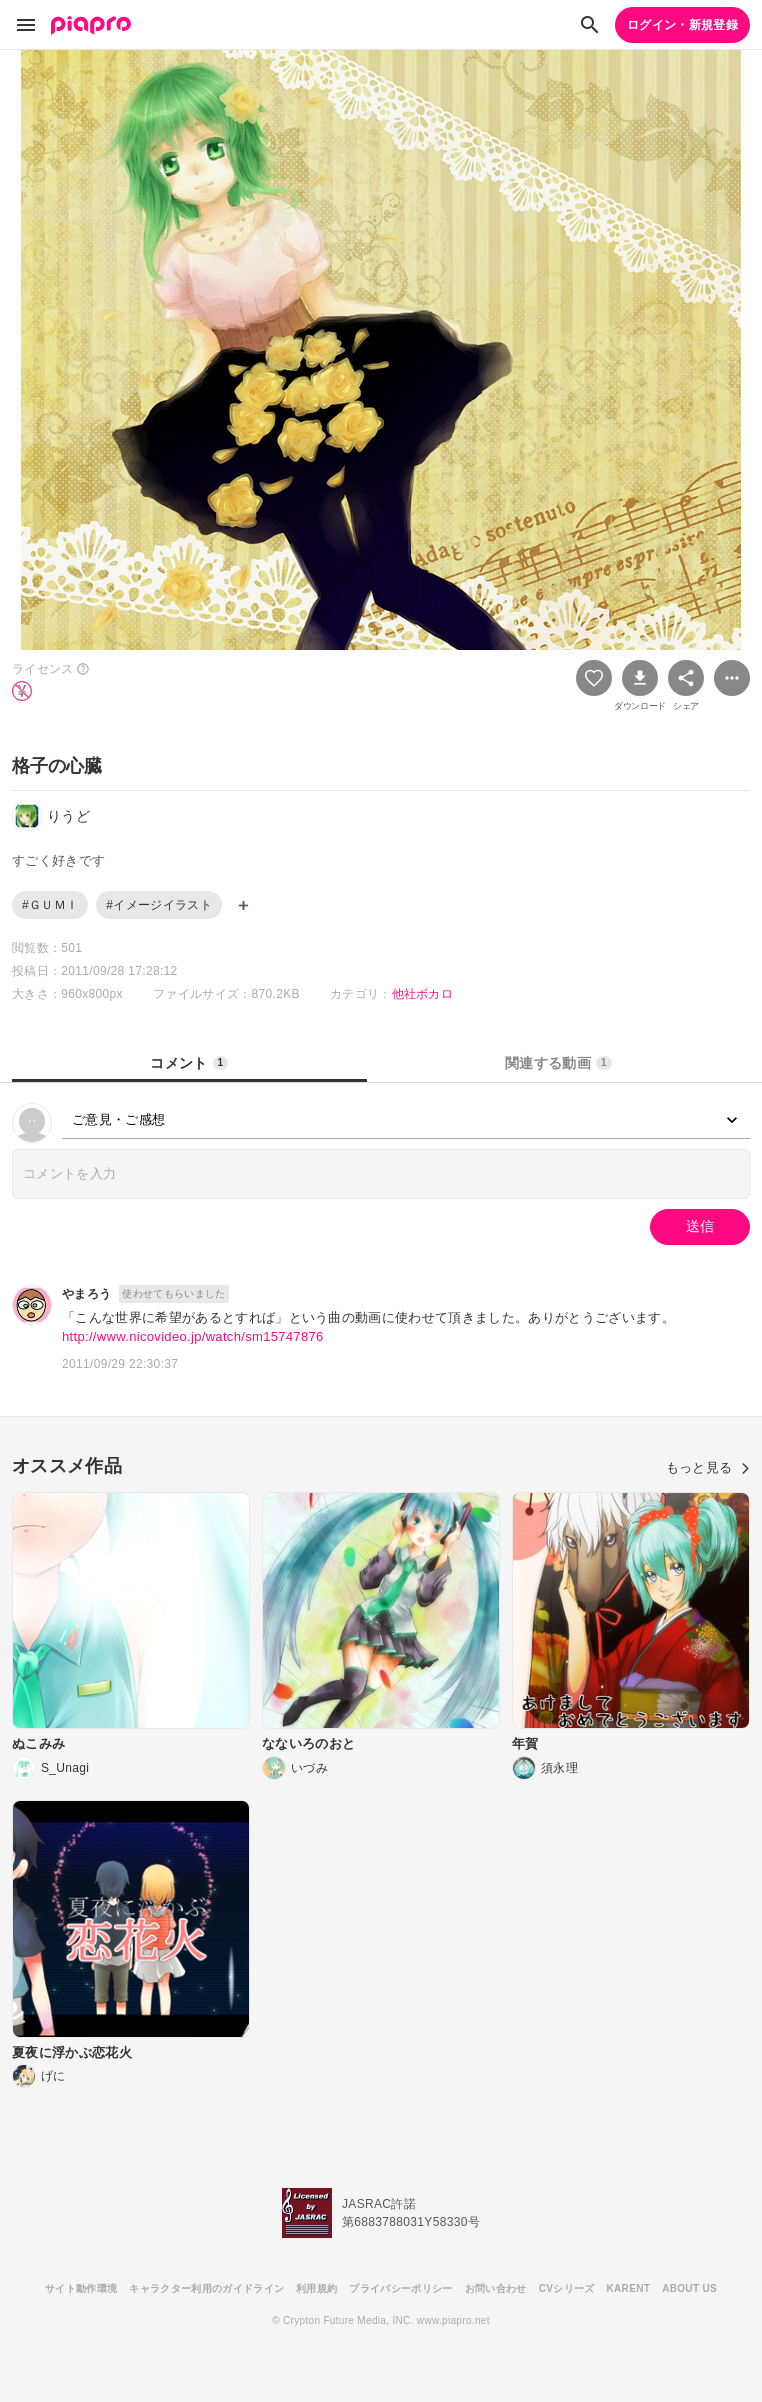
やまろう (86, 1294)
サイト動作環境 (81, 2288)
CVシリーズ (567, 2288)
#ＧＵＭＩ (50, 905)
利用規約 (316, 2288)
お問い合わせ (496, 2288)
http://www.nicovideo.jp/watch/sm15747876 (193, 1336)
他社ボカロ (423, 994)
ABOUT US (689, 2288)
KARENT (629, 2288)
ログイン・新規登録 (682, 25)
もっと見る (708, 1467)
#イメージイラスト (159, 905)
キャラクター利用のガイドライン (206, 2288)
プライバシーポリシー (400, 2288)
